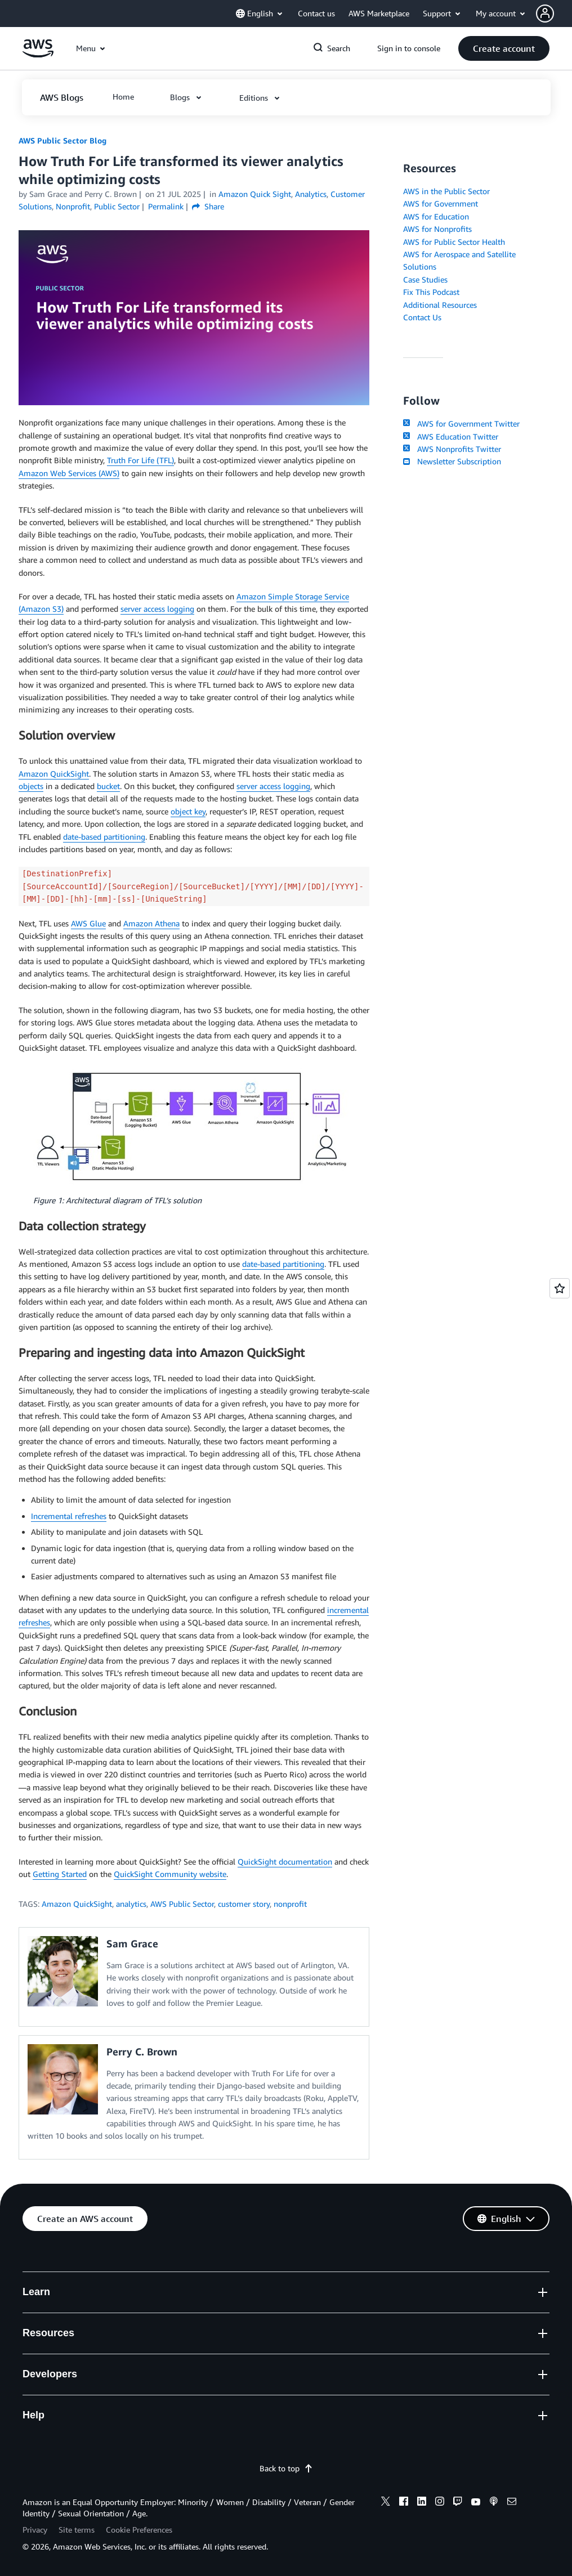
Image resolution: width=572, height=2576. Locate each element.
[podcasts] (493, 2503)
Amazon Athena (151, 923)
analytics (131, 1904)
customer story (244, 1904)
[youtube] (475, 2503)
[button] (554, 13)
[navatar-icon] (545, 14)
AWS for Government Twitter (461, 423)
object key (188, 811)
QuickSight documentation (285, 1861)
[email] (511, 2503)
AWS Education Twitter (450, 436)
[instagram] (439, 2503)
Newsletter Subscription (451, 461)
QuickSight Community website (170, 1874)
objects (31, 786)
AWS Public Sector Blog (62, 140)
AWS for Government (440, 203)
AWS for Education (436, 216)
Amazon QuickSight (54, 773)
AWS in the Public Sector (446, 191)
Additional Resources (440, 305)
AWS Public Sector (182, 1904)
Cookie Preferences (139, 2529)
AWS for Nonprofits (437, 229)
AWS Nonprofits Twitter (451, 449)
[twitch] (457, 2503)
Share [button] (208, 206)
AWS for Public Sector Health (454, 242)
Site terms (77, 2529)
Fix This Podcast (431, 292)
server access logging (157, 608)
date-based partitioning (104, 836)
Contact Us (422, 317)
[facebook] (403, 2503)
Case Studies (425, 279)
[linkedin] (421, 2503)
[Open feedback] (559, 1288)
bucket (108, 786)
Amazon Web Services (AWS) (69, 473)
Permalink (166, 206)
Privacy (35, 2529)
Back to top (286, 2468)
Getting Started (60, 1874)
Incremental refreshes (68, 1516)
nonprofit (290, 1904)
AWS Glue (88, 923)
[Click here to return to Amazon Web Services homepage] (38, 54)
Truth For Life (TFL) (140, 460)
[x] (385, 2503)
